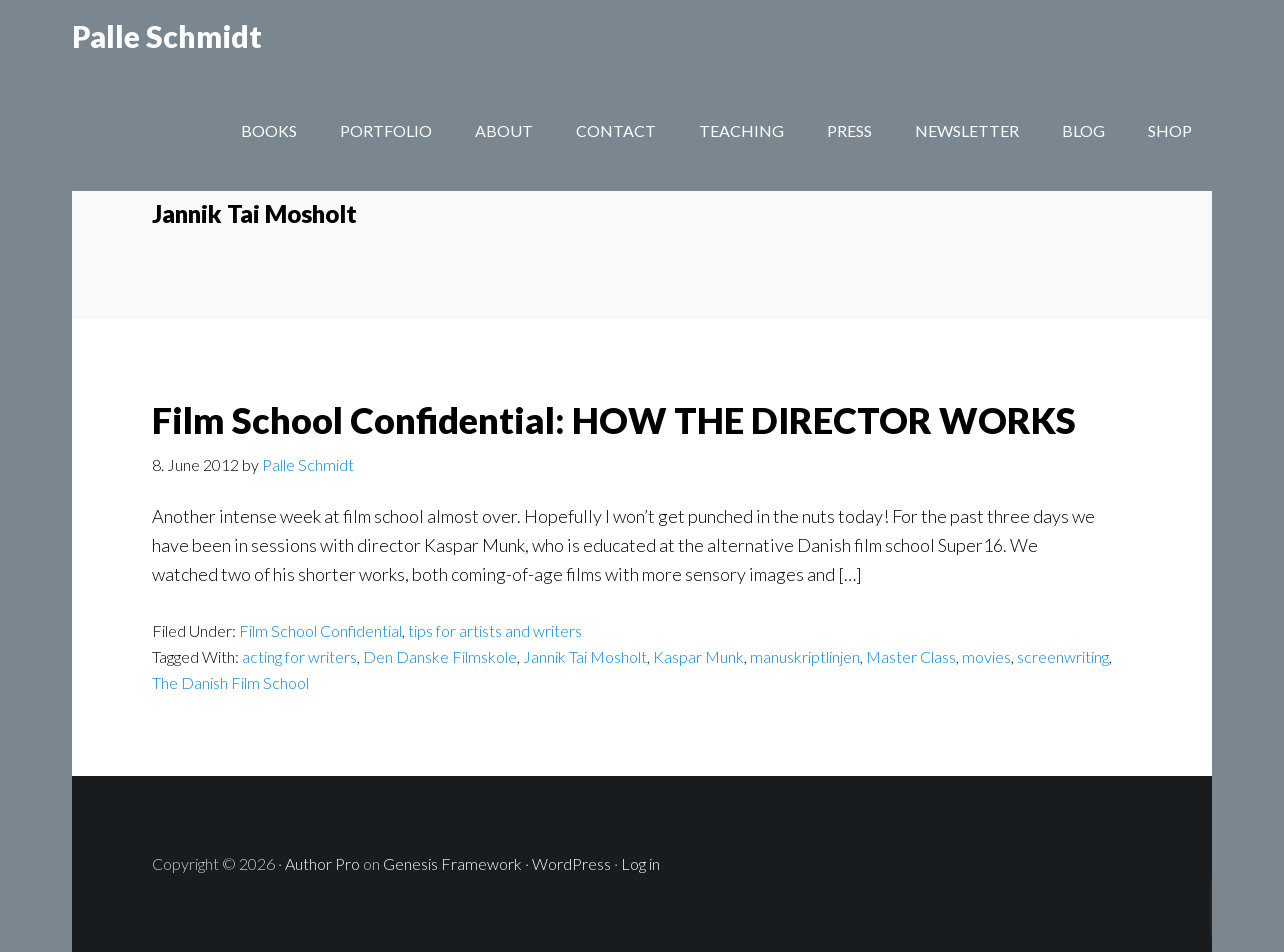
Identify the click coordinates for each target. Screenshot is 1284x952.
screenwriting (1063, 656)
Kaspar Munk (698, 656)
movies (986, 656)
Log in (640, 863)
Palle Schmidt (167, 60)
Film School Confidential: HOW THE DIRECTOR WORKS (614, 420)
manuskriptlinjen (805, 656)
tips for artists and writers (495, 630)
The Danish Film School (230, 682)
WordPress (571, 863)
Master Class (911, 656)
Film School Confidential (320, 630)
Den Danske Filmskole (440, 656)
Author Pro (322, 863)
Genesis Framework (452, 863)
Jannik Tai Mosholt (585, 656)
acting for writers (299, 656)
